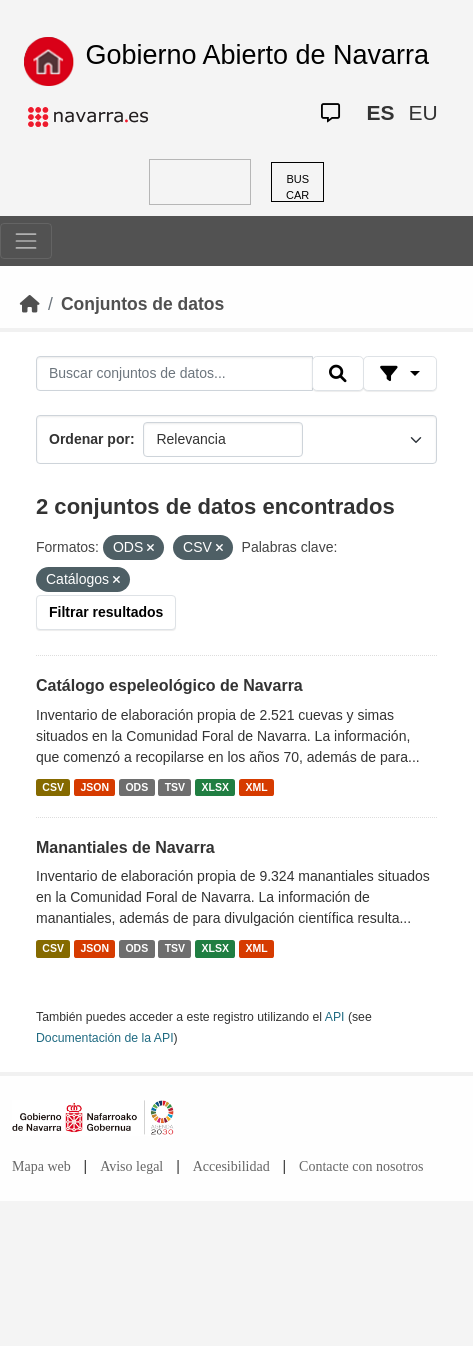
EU (422, 112)
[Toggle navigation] (26, 241)
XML (257, 787)
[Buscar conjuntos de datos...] (174, 374)
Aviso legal (131, 1166)
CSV (53, 787)
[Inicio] (30, 304)
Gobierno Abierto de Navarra (257, 55)
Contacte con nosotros (361, 1166)
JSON (94, 787)
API (335, 1017)
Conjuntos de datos (142, 304)
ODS (136, 787)
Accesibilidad (231, 1166)
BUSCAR (297, 187)
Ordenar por (89, 439)
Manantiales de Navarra (125, 847)
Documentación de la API (105, 1038)
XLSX (215, 787)
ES (380, 112)
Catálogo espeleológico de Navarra (169, 685)
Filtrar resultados (106, 612)
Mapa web (41, 1166)
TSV (175, 787)
